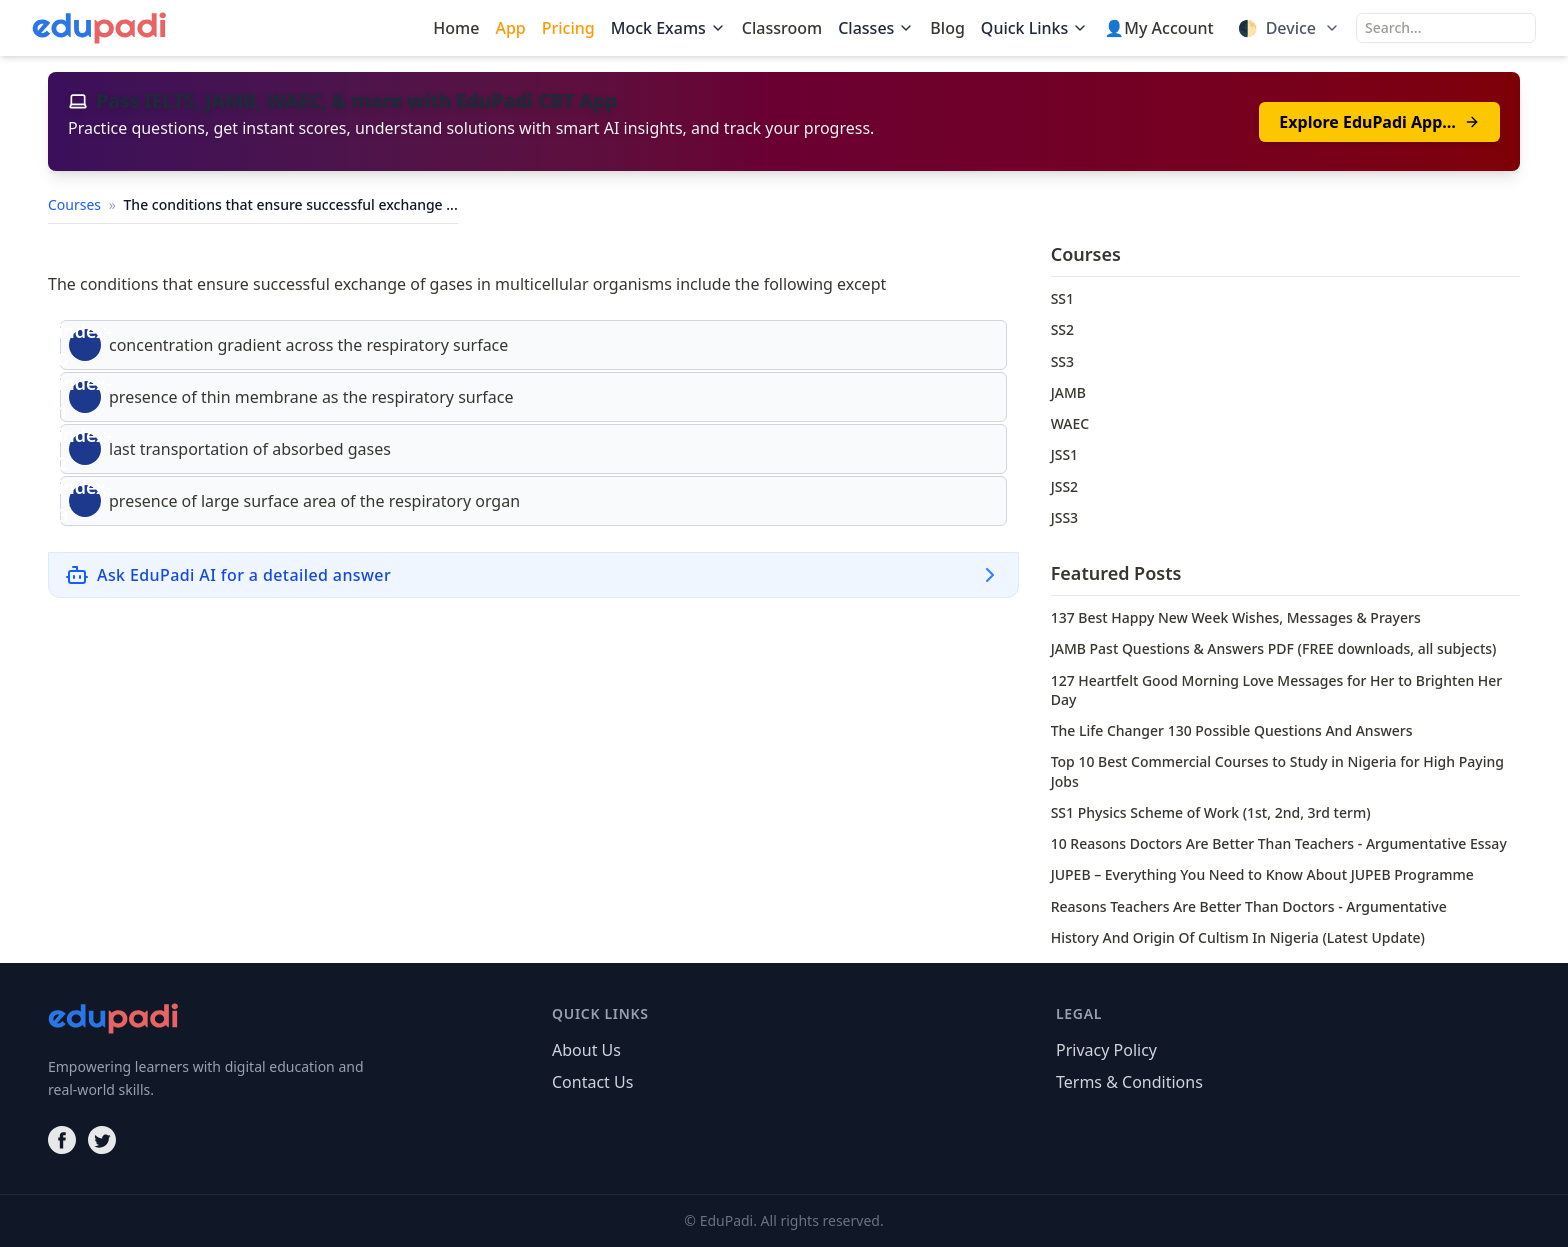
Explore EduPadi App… (1379, 122)
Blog (947, 28)
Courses (76, 204)
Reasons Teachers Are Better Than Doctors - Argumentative (1249, 906)
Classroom (782, 28)
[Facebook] (62, 1140)
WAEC (1070, 423)
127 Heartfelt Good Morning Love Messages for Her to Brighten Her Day (1277, 690)
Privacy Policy (1106, 1050)
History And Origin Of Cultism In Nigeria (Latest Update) (1238, 937)
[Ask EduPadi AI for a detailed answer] (533, 575)
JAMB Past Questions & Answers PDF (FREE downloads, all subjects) (1274, 648)
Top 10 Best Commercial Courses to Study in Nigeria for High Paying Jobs (1277, 771)
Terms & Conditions (1129, 1082)
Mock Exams (668, 28)
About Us (586, 1050)
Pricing (568, 28)
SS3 (1062, 361)
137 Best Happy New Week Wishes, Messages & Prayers (1236, 617)
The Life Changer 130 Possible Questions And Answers (1232, 730)
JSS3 (1064, 517)
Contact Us (592, 1082)
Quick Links (1034, 28)
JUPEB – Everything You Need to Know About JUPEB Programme (1262, 874)
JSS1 (1064, 454)
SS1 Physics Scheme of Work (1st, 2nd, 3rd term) (1211, 812)
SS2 (1062, 329)
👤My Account (1158, 28)
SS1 (1062, 298)
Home (456, 28)
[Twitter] (102, 1140)
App (510, 28)
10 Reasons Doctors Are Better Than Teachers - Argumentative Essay (1279, 843)
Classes (876, 28)
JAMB (1068, 392)
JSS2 (1064, 486)
